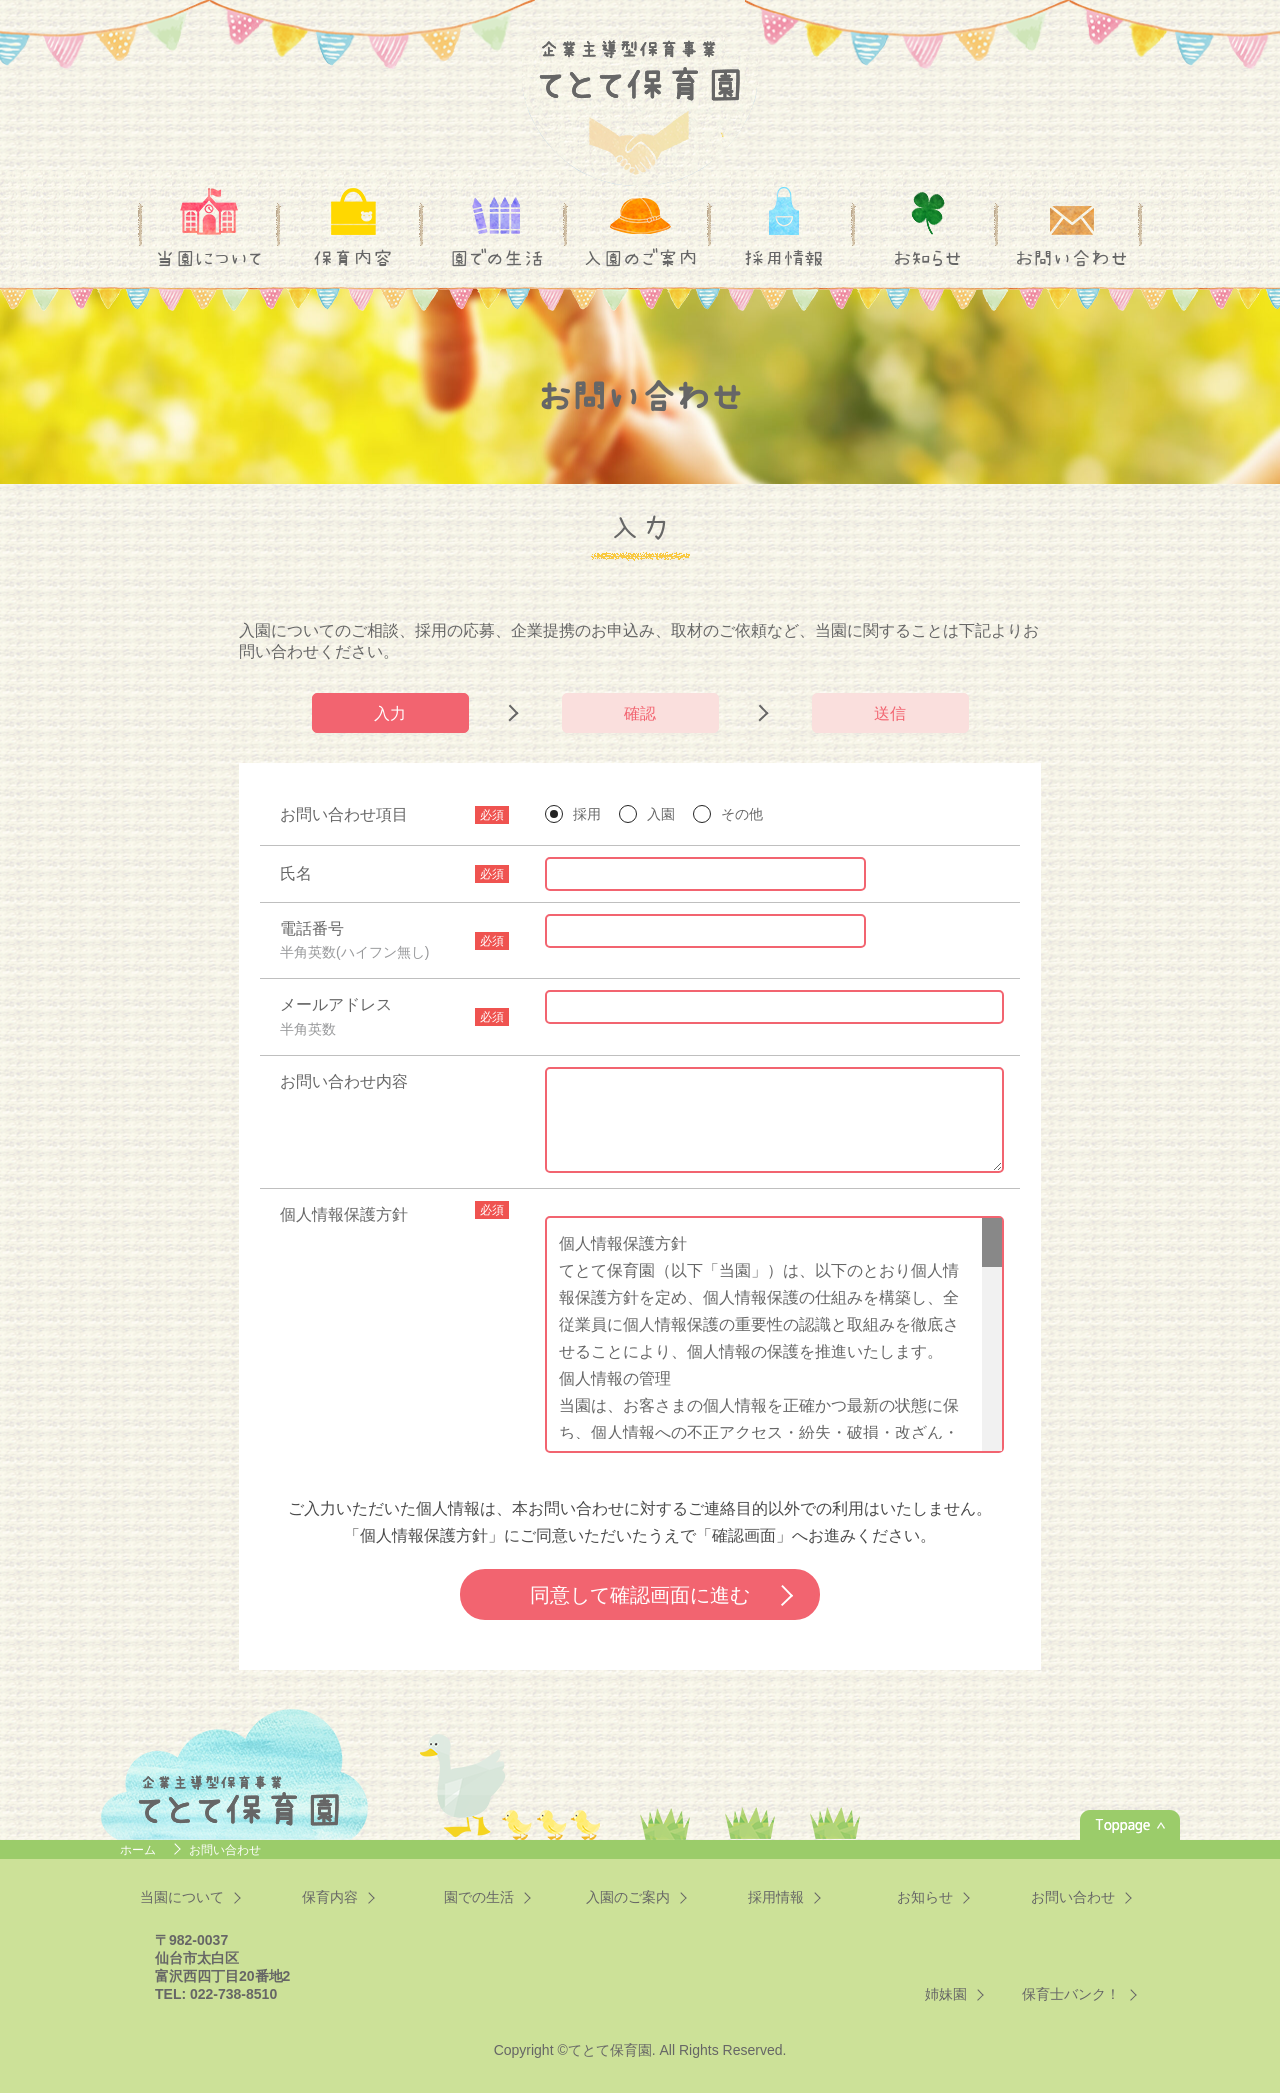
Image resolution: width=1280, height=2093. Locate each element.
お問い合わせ (1071, 258)
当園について (209, 258)
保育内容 (353, 258)
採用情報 (784, 258)
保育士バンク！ (1071, 1994)
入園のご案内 (640, 258)
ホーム (139, 1850)
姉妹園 (946, 1994)
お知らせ (927, 258)
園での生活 (496, 258)
